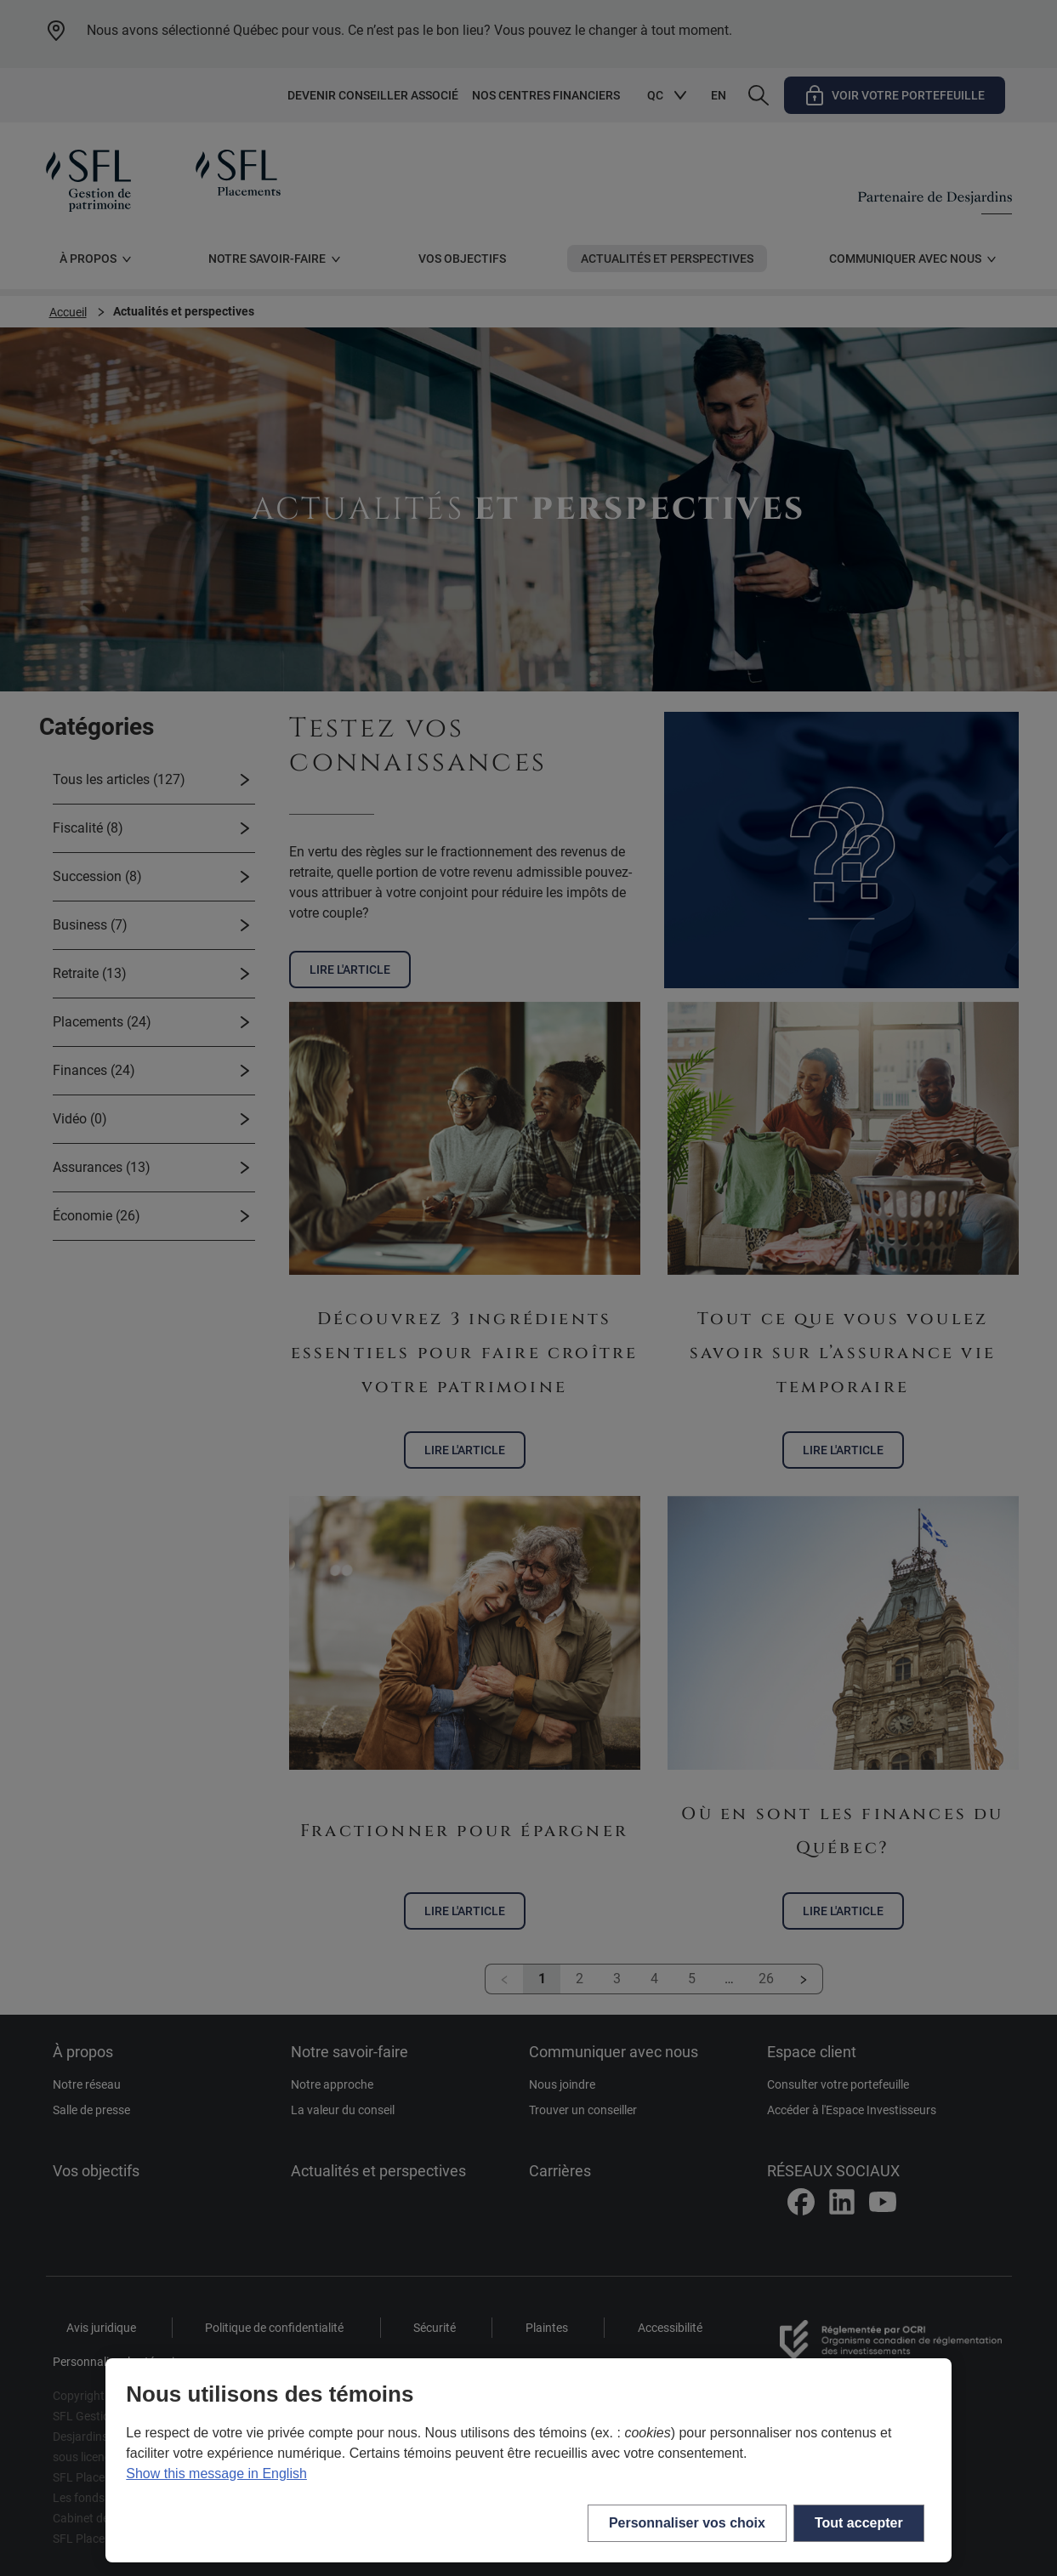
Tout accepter (859, 2523)
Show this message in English (216, 2473)
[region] (528, 2460)
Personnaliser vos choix (687, 2523)
